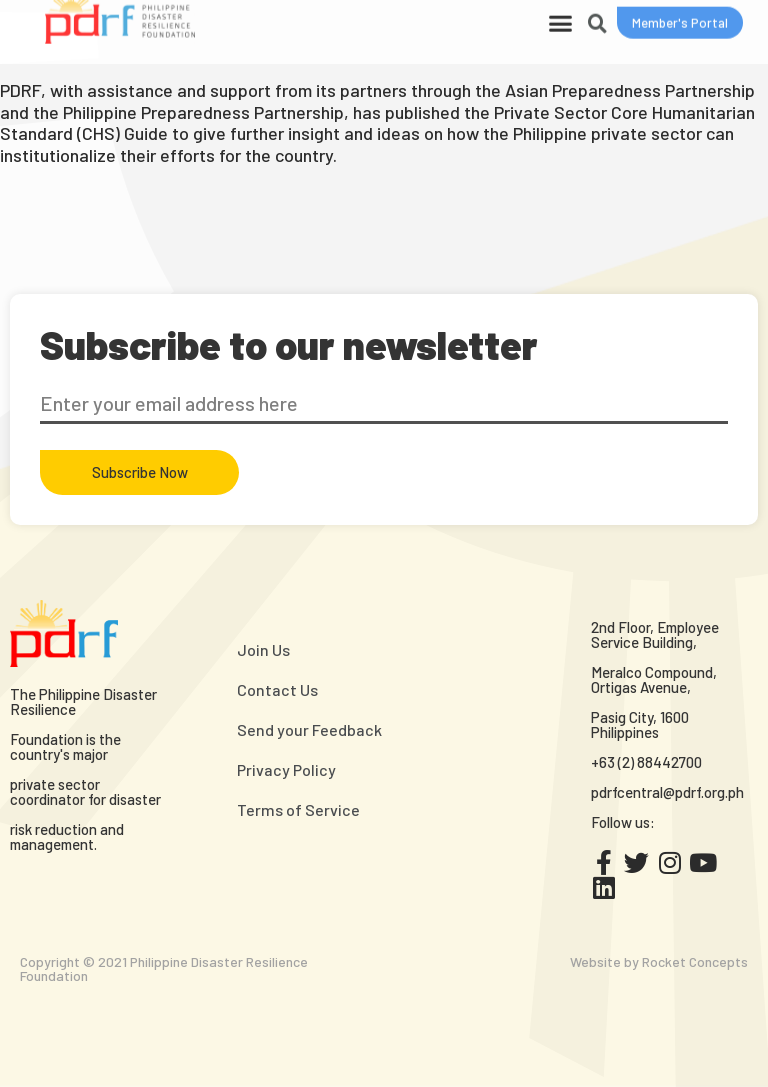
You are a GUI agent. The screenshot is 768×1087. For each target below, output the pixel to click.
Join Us (263, 649)
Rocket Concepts (695, 961)
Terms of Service (298, 809)
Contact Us (277, 689)
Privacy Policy (286, 769)
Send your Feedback (309, 729)
